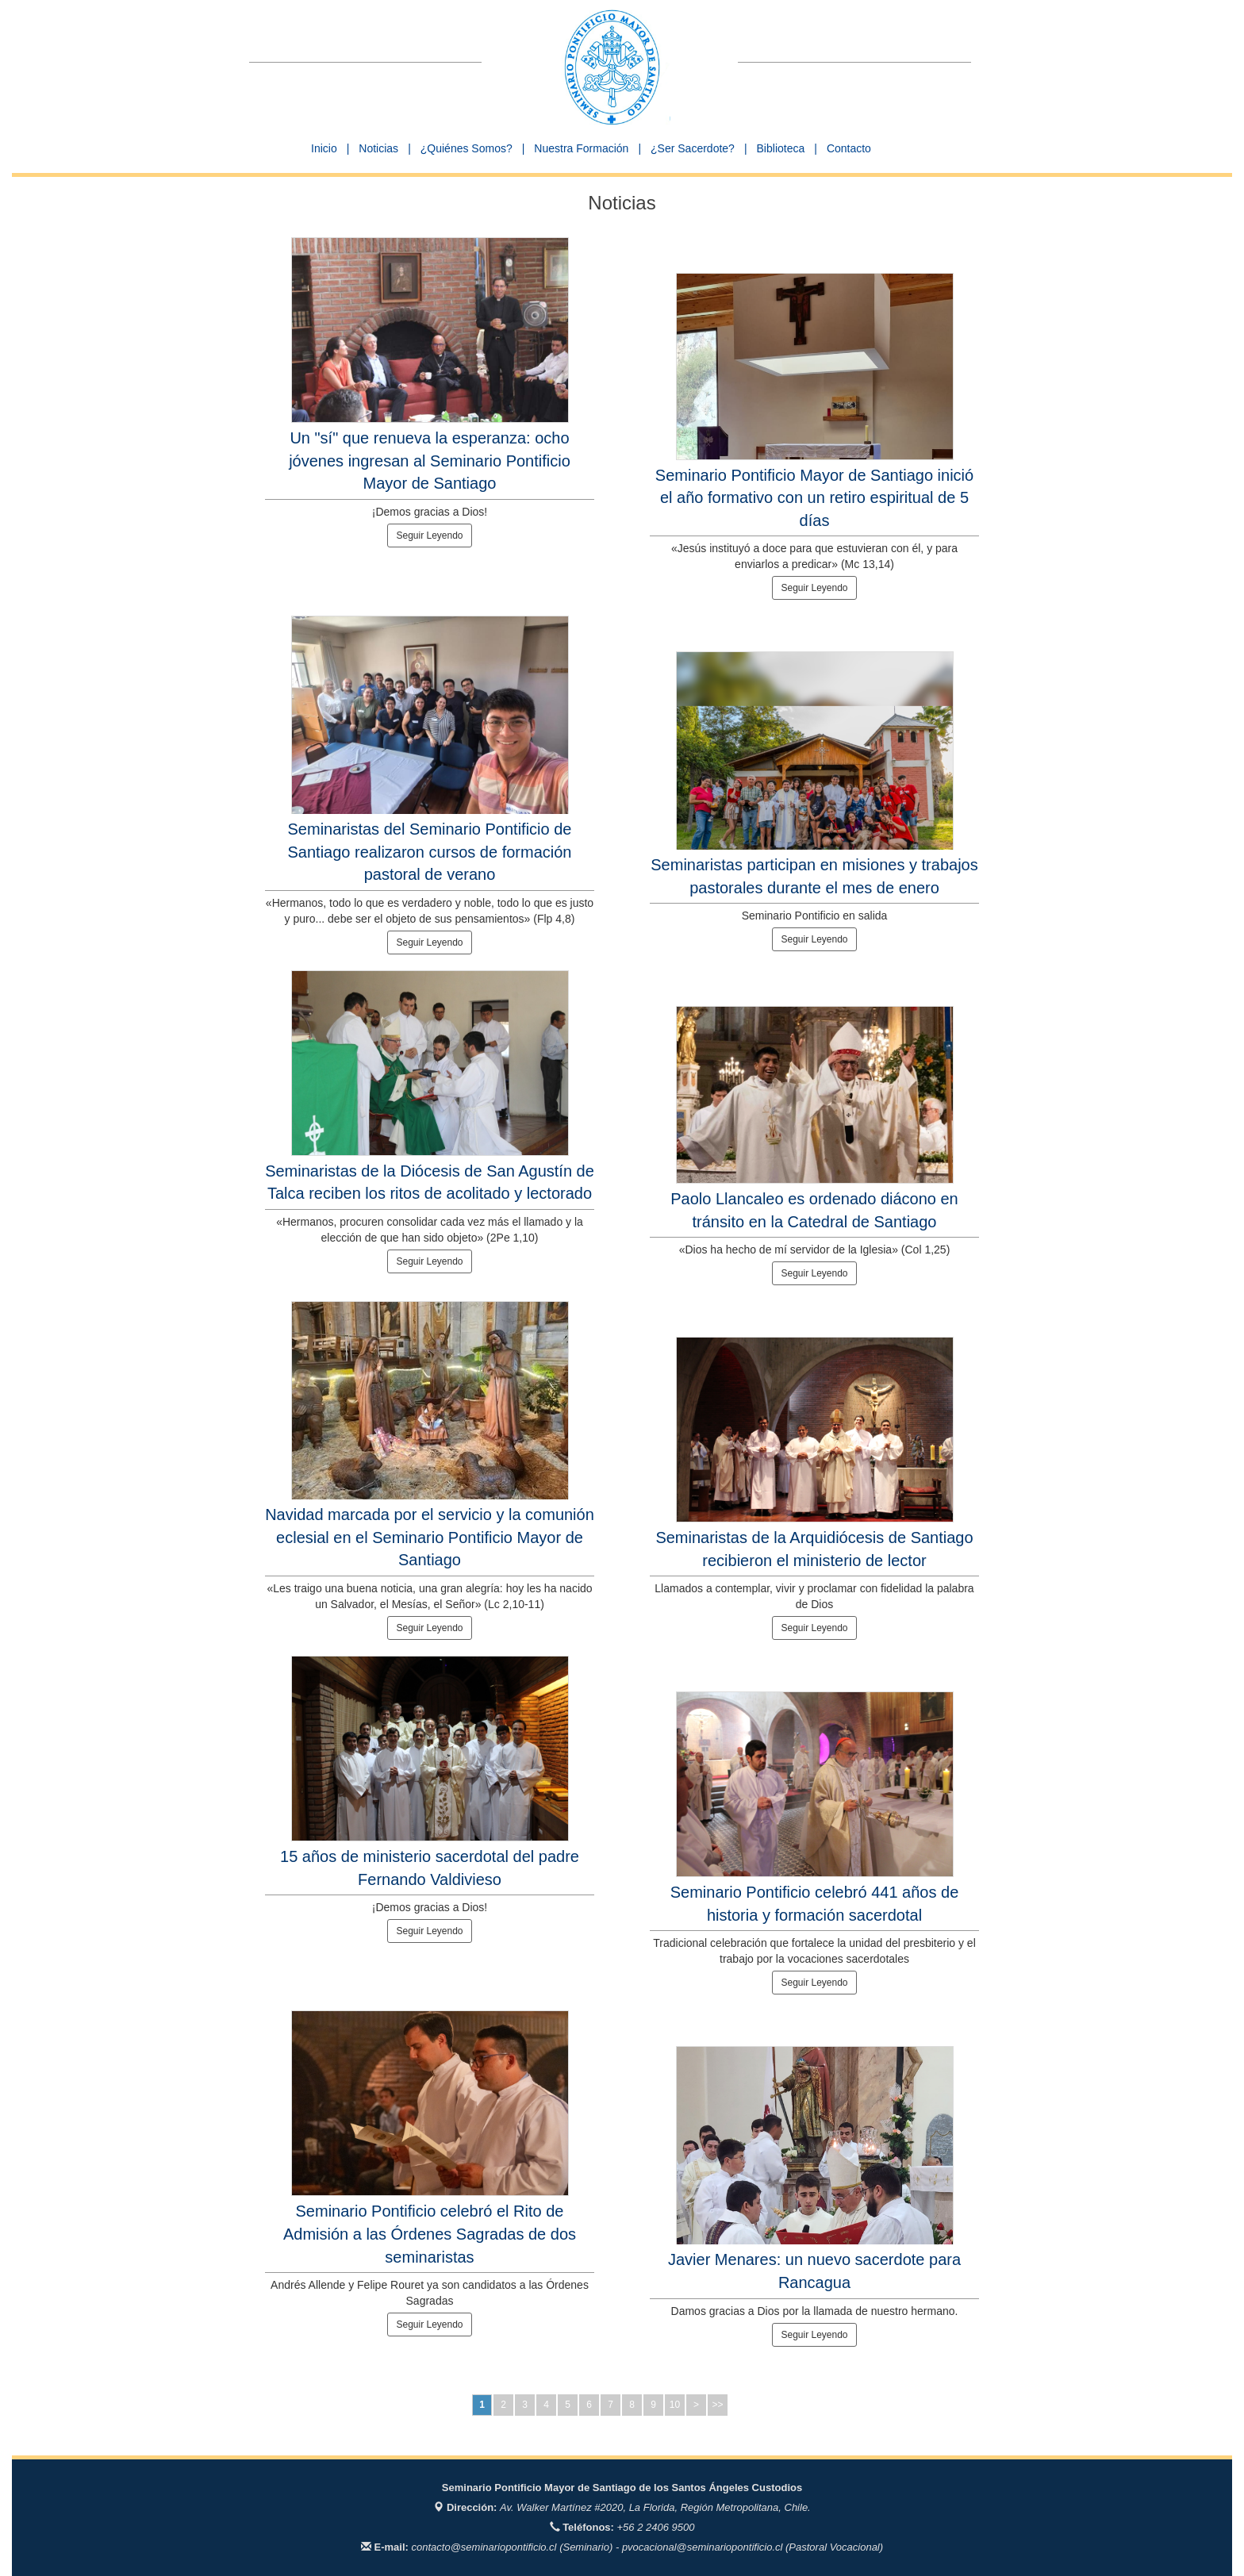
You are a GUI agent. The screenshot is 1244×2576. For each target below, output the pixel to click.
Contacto (849, 148)
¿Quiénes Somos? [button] (466, 148)
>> (717, 2404)
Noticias (378, 148)
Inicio (324, 148)
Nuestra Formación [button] (581, 148)
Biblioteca (781, 148)
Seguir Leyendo (429, 535)
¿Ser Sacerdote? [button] (693, 148)
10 (675, 2404)
